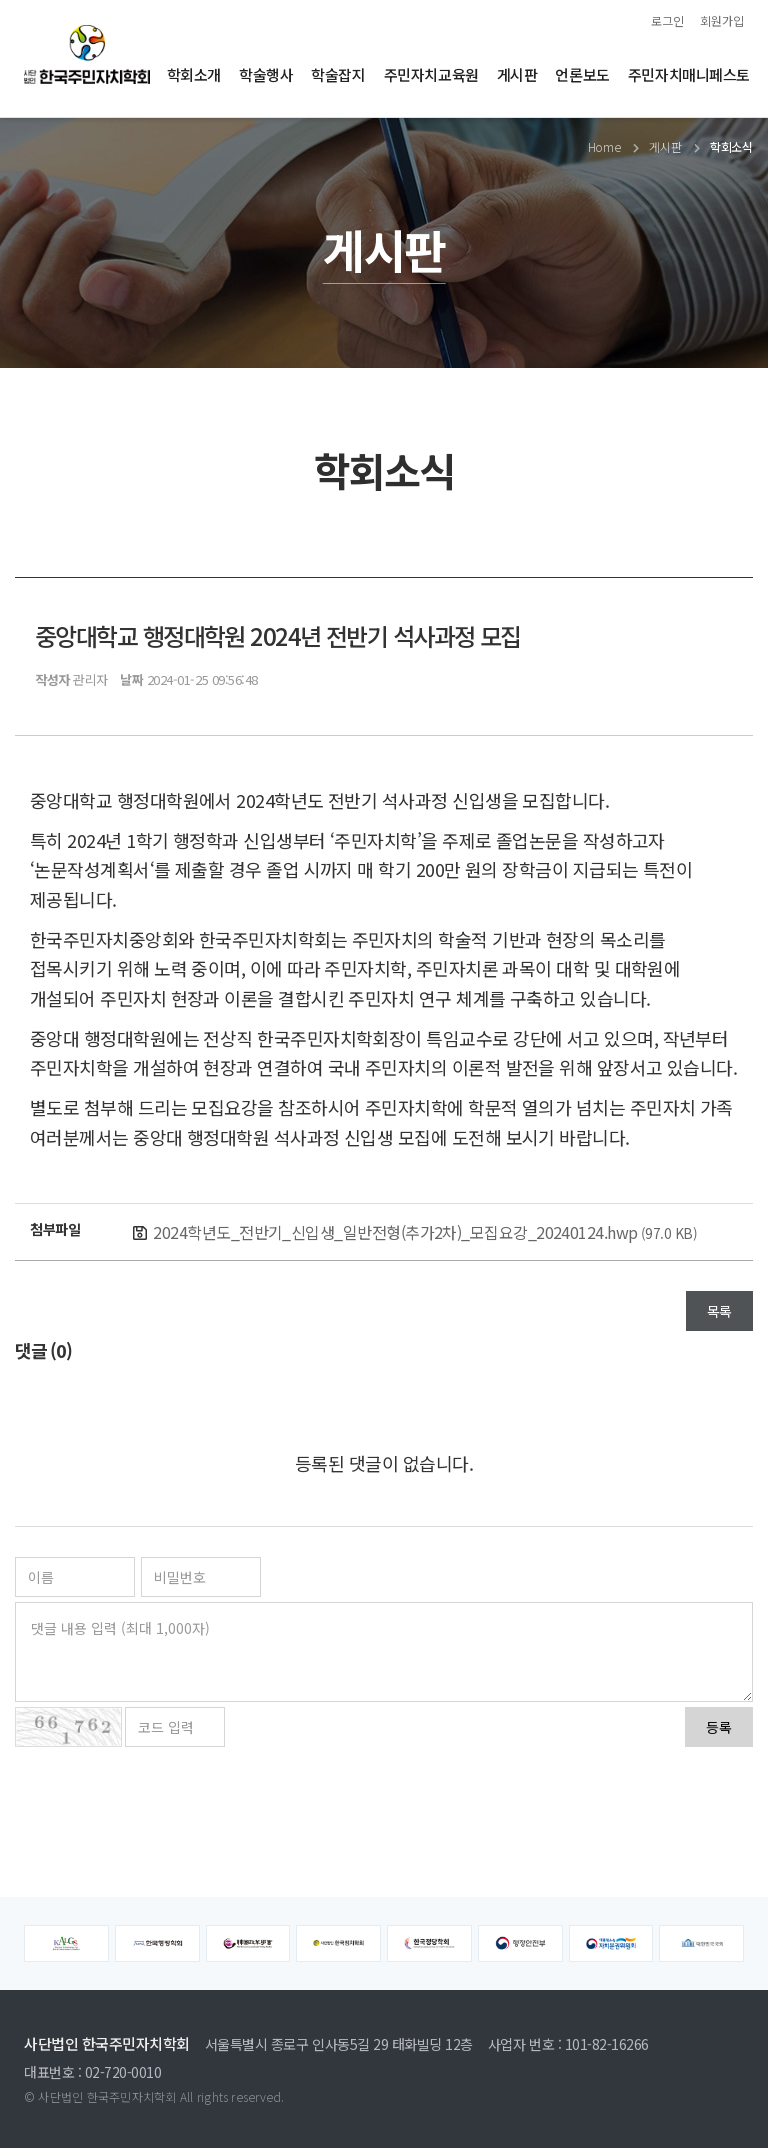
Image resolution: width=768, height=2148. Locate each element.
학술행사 (266, 74)
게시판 (517, 74)
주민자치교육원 (431, 74)
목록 (719, 1311)
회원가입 (722, 20)
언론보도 (582, 74)
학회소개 (194, 74)
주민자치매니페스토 (689, 74)
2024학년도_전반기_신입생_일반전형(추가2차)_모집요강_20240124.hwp (425, 1232)
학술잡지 (338, 74)
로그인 (667, 20)
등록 (719, 1727)
